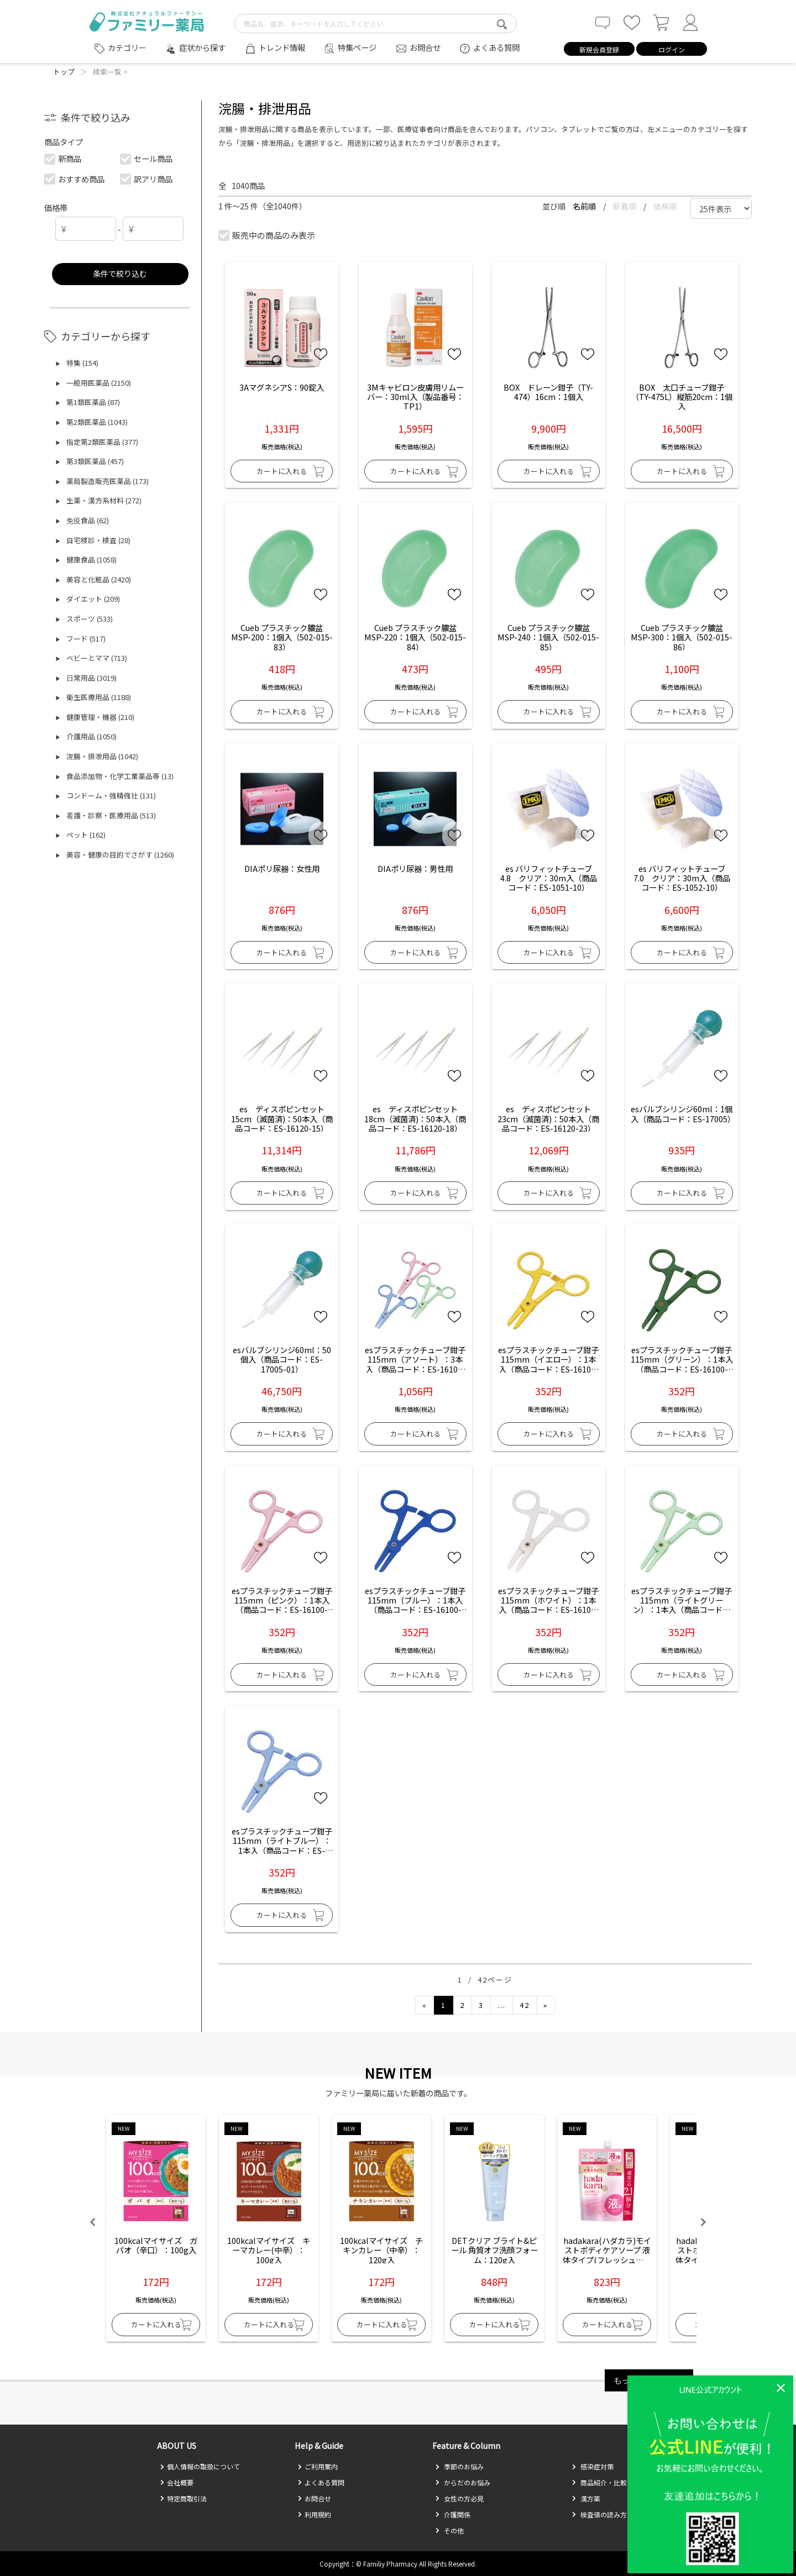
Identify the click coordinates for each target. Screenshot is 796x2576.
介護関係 (452, 2514)
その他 (449, 2530)
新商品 (63, 158)
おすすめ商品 (74, 179)
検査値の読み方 (599, 2514)
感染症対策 (593, 2466)
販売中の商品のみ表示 (267, 235)
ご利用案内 (317, 2466)
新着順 (625, 206)
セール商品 (146, 158)
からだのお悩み (462, 2482)
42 (525, 2005)
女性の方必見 (459, 2498)
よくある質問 (496, 47)
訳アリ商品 (146, 179)
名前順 (585, 206)
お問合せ (425, 47)
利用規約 (314, 2514)
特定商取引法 (183, 2498)
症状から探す (202, 47)
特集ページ (357, 47)
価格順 (665, 206)
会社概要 (176, 2482)
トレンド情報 (282, 47)
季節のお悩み (459, 2466)
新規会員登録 (599, 49)
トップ (64, 71)
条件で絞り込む (120, 273)
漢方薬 (586, 2498)
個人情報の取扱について (200, 2466)
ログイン (671, 49)
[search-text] (375, 23)
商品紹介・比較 (599, 2482)
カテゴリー (127, 47)
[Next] (545, 2005)
